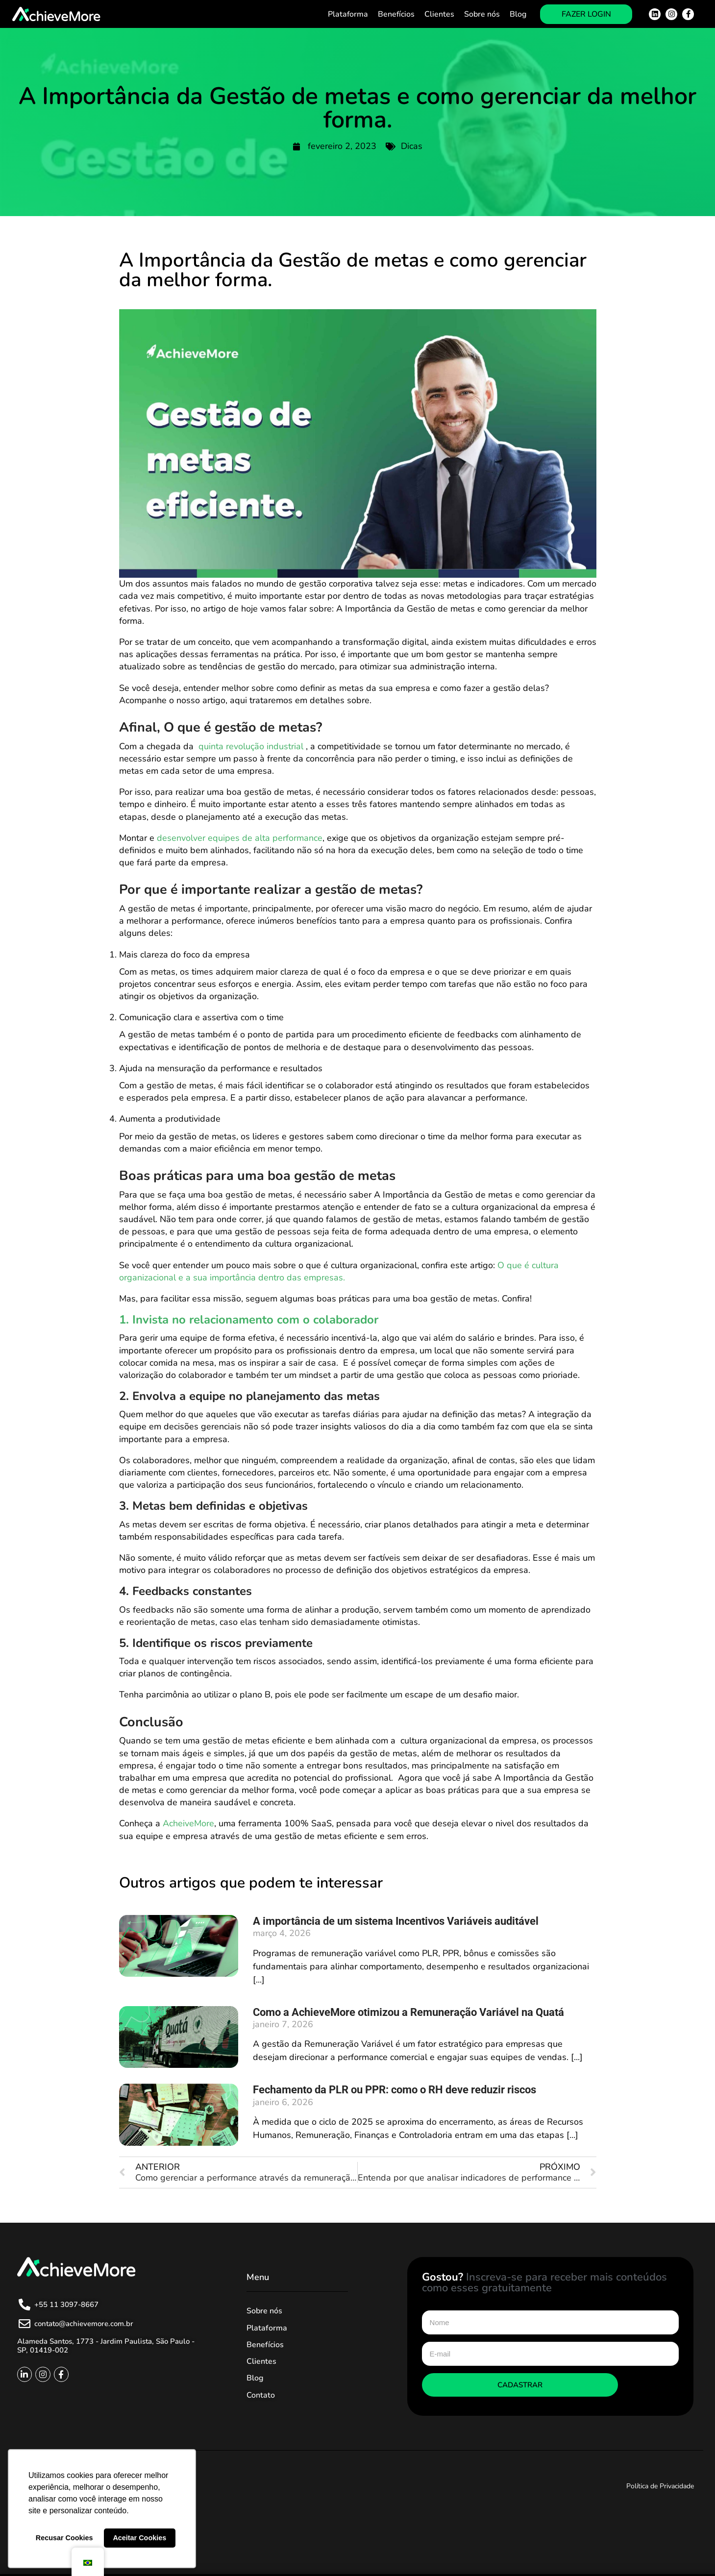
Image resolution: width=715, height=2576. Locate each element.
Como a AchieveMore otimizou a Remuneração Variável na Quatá (408, 2012)
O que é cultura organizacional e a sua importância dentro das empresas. (339, 1271)
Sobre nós (482, 14)
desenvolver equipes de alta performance (239, 838)
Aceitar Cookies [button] (139, 2538)
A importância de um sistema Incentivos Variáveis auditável (396, 1921)
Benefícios (396, 14)
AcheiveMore (188, 1823)
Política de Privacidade (660, 2486)
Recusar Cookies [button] (64, 2538)
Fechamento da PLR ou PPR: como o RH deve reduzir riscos (394, 2090)
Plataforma (348, 14)
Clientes (439, 14)
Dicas (411, 146)
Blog (518, 14)
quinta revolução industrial (252, 746)
